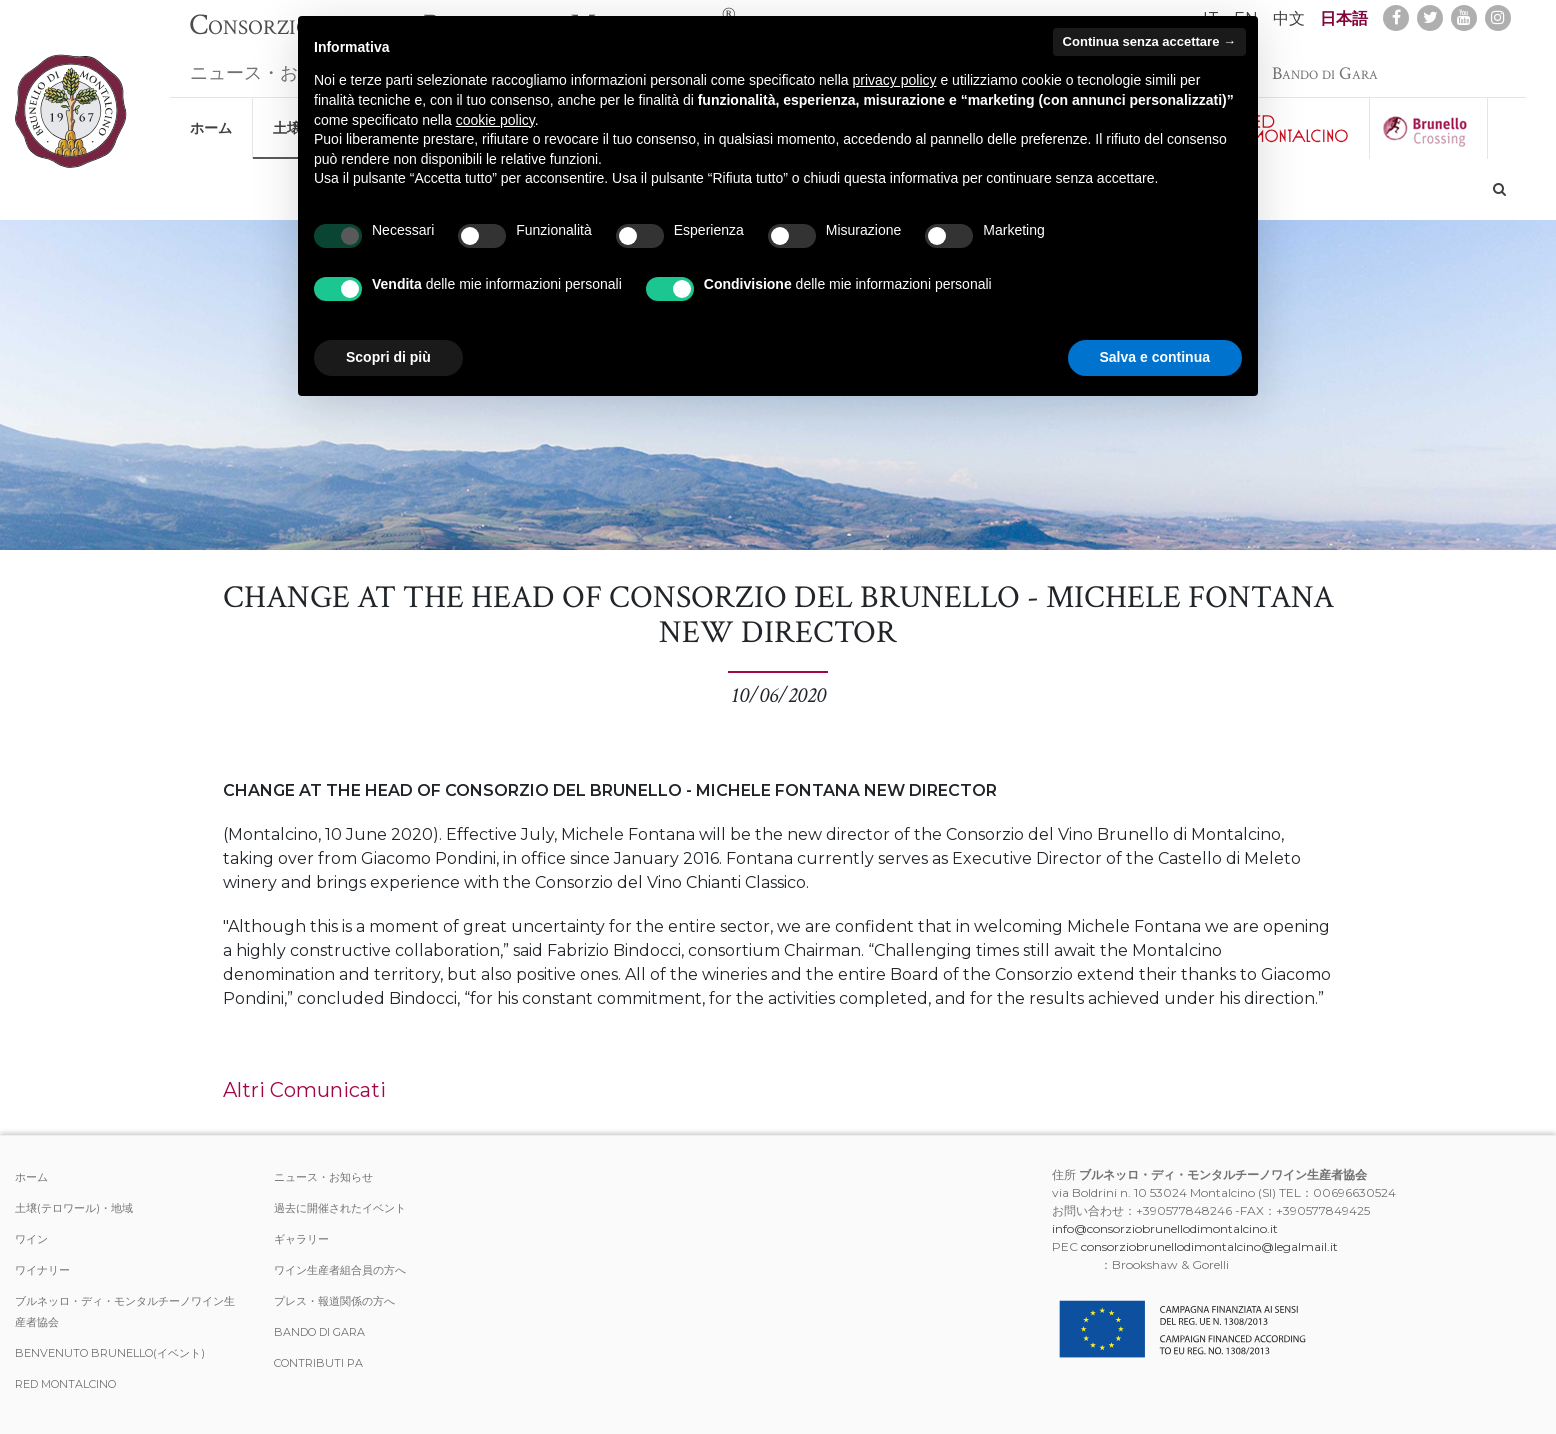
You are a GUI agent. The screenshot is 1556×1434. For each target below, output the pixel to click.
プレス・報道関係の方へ (334, 1301)
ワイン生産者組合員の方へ (340, 1270)
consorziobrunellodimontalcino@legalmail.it (1209, 1246)
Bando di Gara (1325, 63)
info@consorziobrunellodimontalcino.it (1165, 1228)
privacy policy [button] (895, 80)
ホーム (211, 118)
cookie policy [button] (495, 120)
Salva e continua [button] (1155, 357)
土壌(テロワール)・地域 (74, 1208)
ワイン (31, 1239)
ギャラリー (301, 1239)
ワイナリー (42, 1270)
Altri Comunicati (304, 1090)
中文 (1289, 18)
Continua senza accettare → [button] (1149, 41)
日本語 (1344, 18)
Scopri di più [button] (388, 357)
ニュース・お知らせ (271, 63)
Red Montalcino (65, 1384)
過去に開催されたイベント (340, 1208)
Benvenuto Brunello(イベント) (110, 1353)
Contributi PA (318, 1363)
